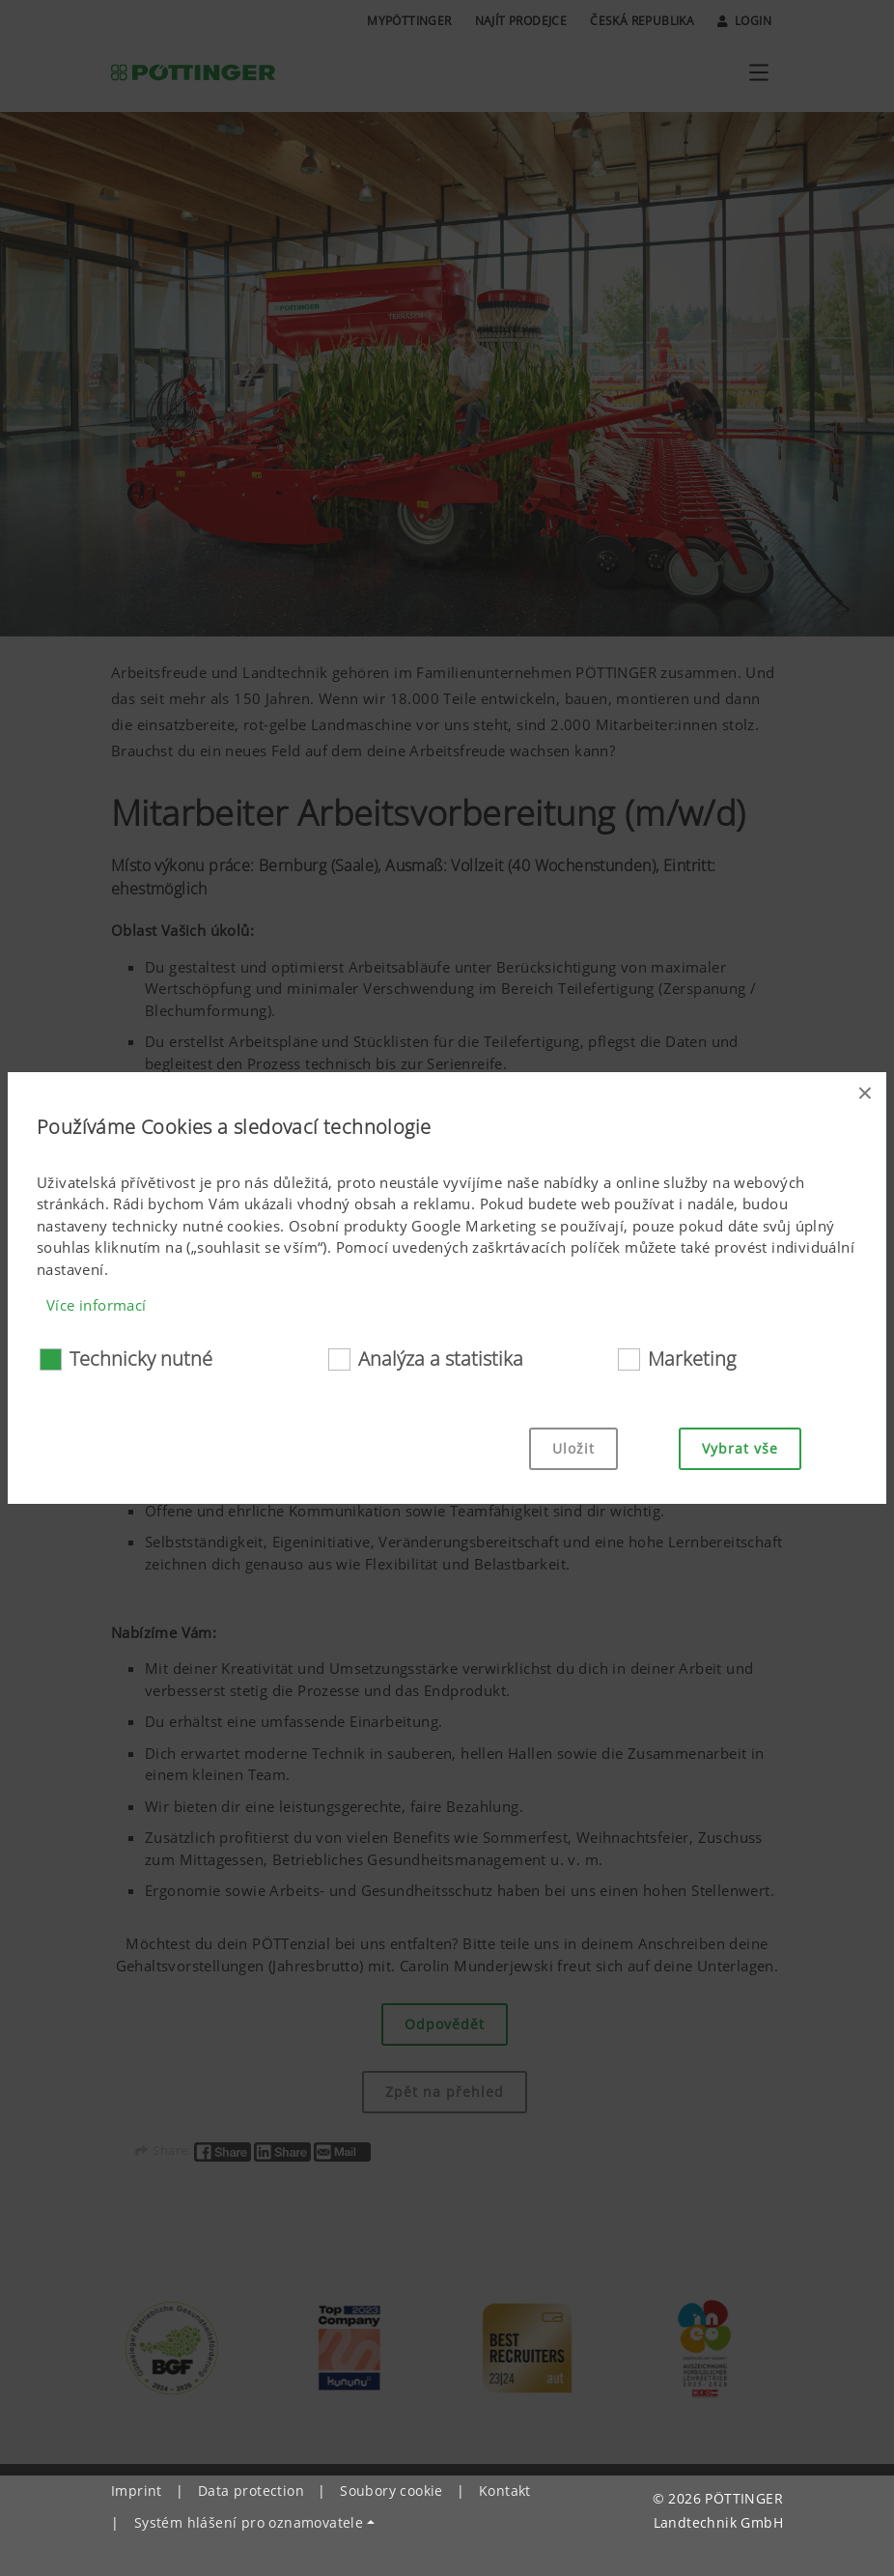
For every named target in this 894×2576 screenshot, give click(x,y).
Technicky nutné (141, 1358)
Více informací (96, 1305)
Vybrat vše (740, 1448)
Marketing (692, 1358)
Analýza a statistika (440, 1358)
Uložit (573, 1448)
